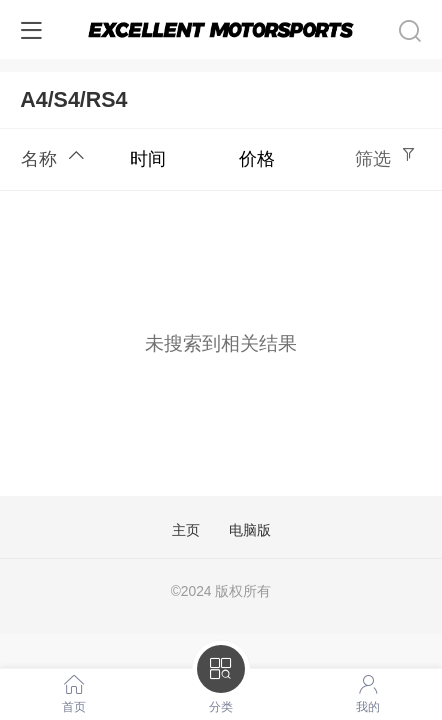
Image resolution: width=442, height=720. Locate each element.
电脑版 (250, 531)
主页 (186, 531)
